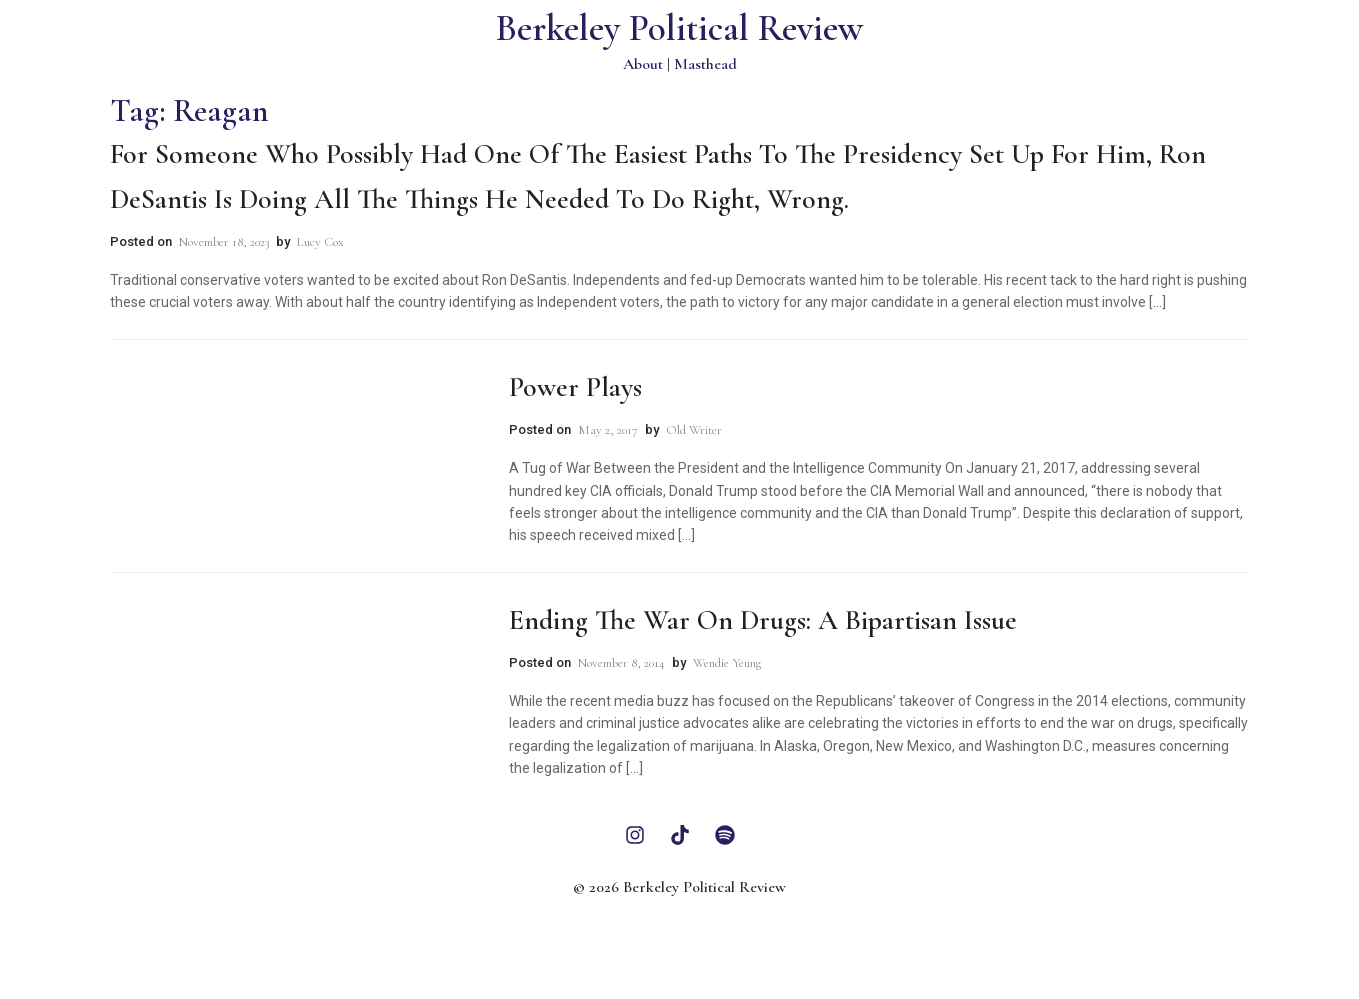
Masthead (705, 64)
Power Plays (575, 387)
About (643, 64)
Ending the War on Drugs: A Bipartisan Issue (763, 620)
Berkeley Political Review (679, 28)
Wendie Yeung (727, 663)
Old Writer (694, 430)
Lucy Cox (320, 242)
